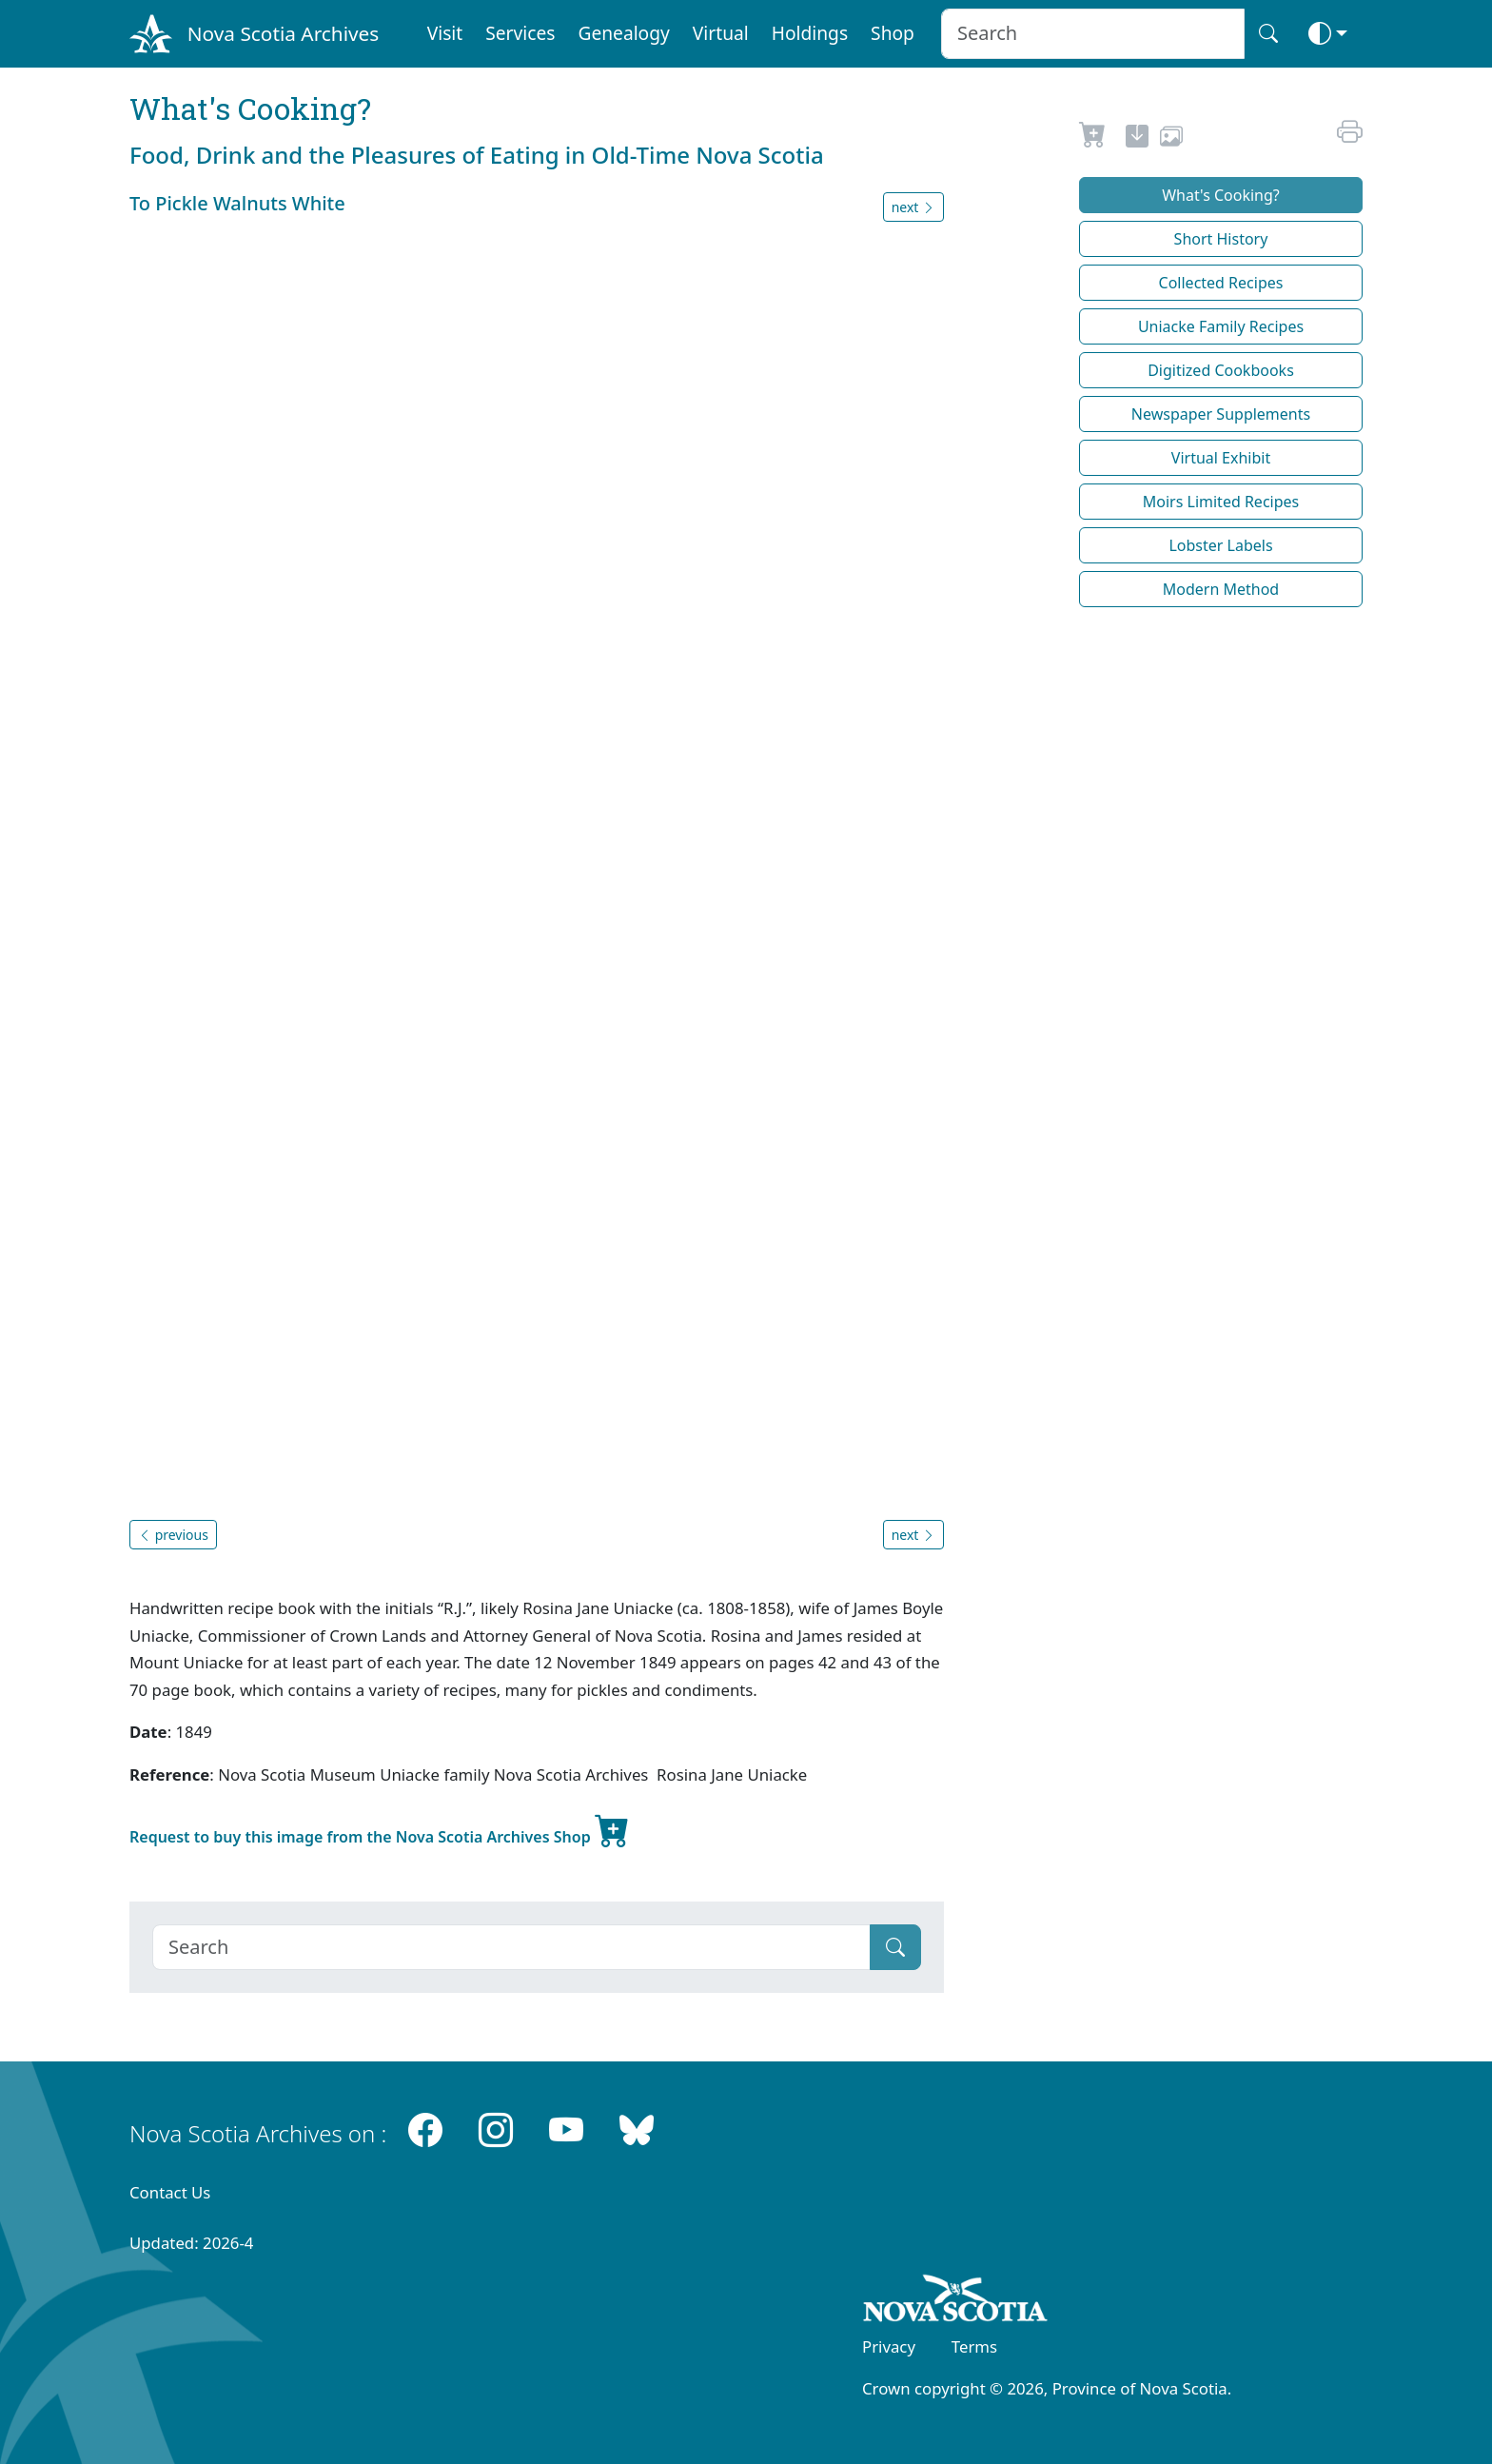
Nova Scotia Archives (283, 33)
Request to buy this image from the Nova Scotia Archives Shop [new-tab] (379, 1829)
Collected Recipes (1221, 282)
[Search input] (1093, 34)
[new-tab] (1137, 138)
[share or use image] (1171, 138)
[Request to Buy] (1093, 138)
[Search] (511, 1947)
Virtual (721, 33)
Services (520, 33)
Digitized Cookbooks (1221, 370)
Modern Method (1221, 589)
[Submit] (895, 1947)
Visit (445, 33)
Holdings (810, 33)
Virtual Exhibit (1220, 457)
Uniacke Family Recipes (1221, 326)
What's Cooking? (1221, 195)
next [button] (913, 207)
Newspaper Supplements (1220, 414)
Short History (1221, 238)
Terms (974, 2346)
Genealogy (623, 33)
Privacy (888, 2346)
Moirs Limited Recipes (1221, 501)
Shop (892, 33)
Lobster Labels (1220, 545)
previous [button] (173, 1535)
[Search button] (1268, 34)
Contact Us (169, 2192)
